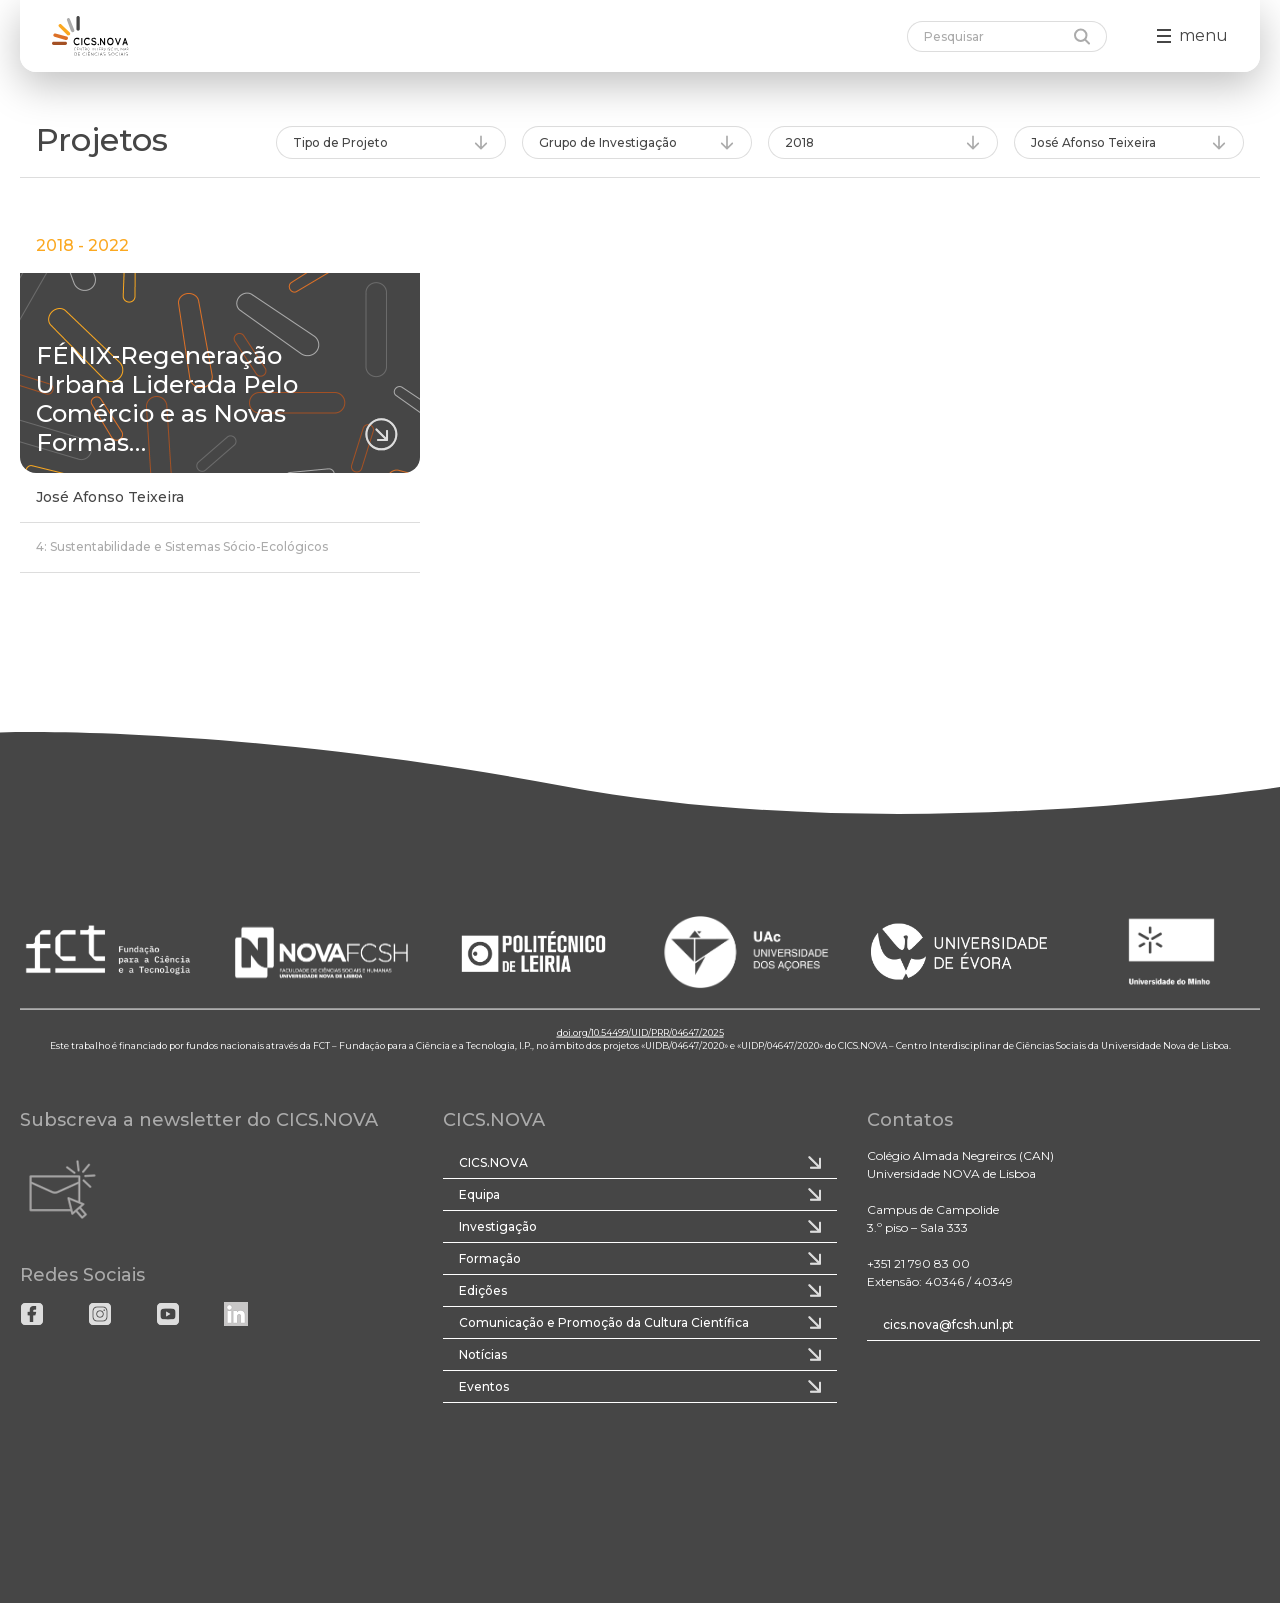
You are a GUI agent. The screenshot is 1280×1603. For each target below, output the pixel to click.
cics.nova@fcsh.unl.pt (948, 1324)
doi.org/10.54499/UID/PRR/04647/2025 (640, 1031)
